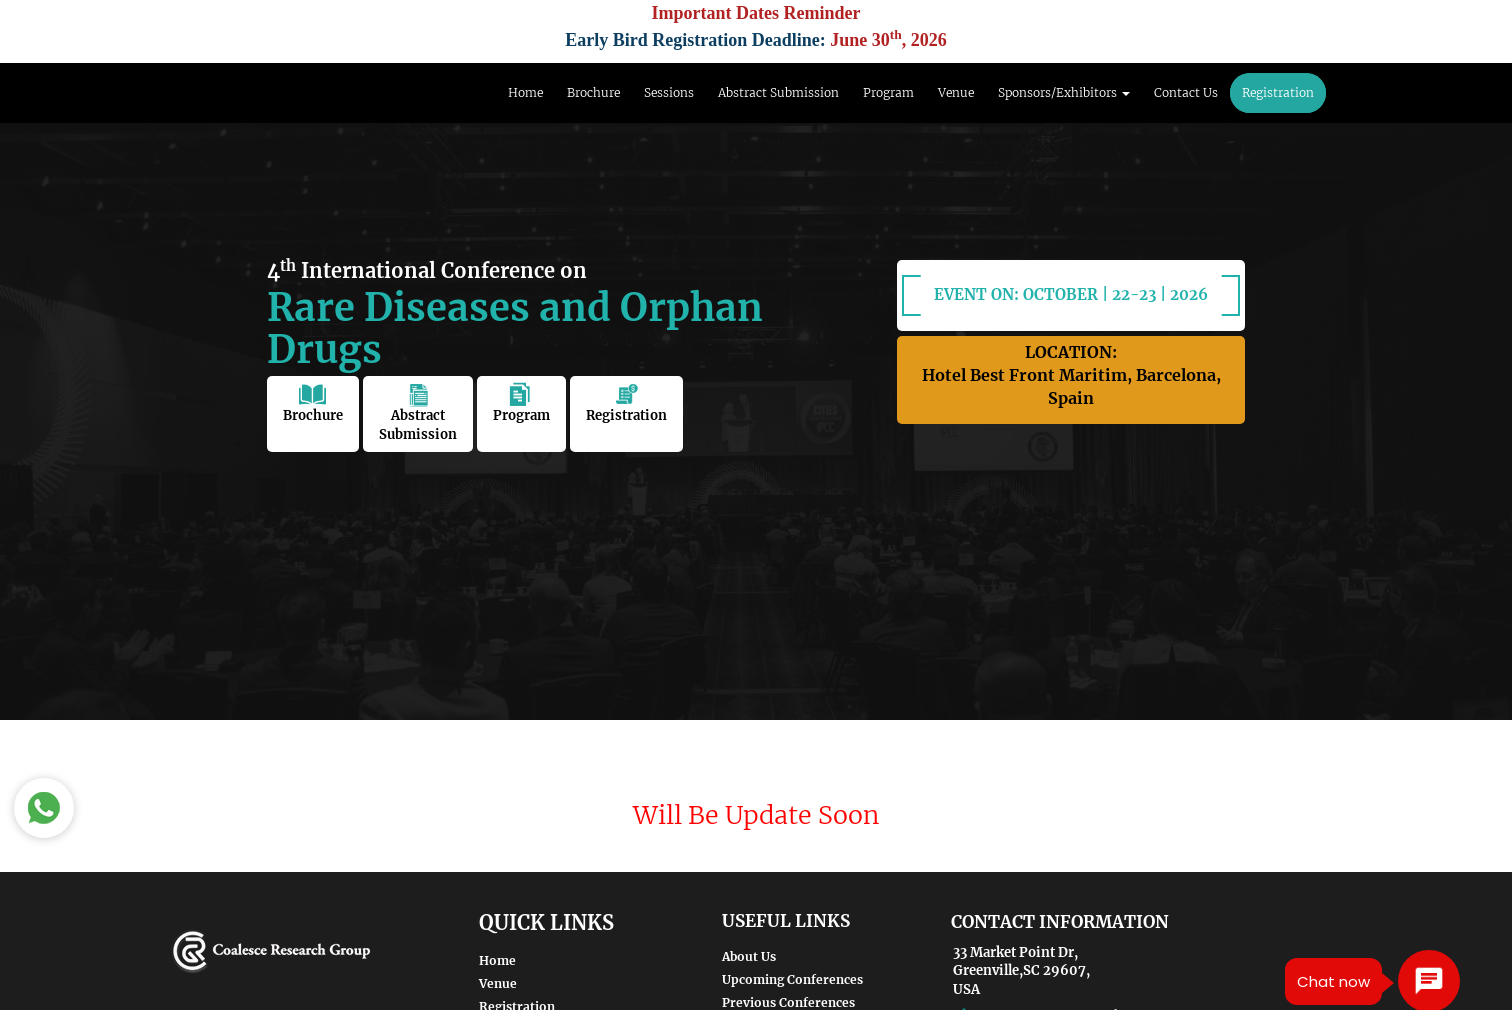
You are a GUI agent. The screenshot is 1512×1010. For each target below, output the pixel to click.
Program (888, 92)
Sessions (669, 92)
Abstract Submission (778, 92)
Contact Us (1186, 92)
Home (525, 92)
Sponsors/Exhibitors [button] (1064, 92)
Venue (956, 92)
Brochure (593, 92)
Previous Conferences (788, 1002)
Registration (1278, 92)
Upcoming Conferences (792, 979)
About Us (749, 956)
